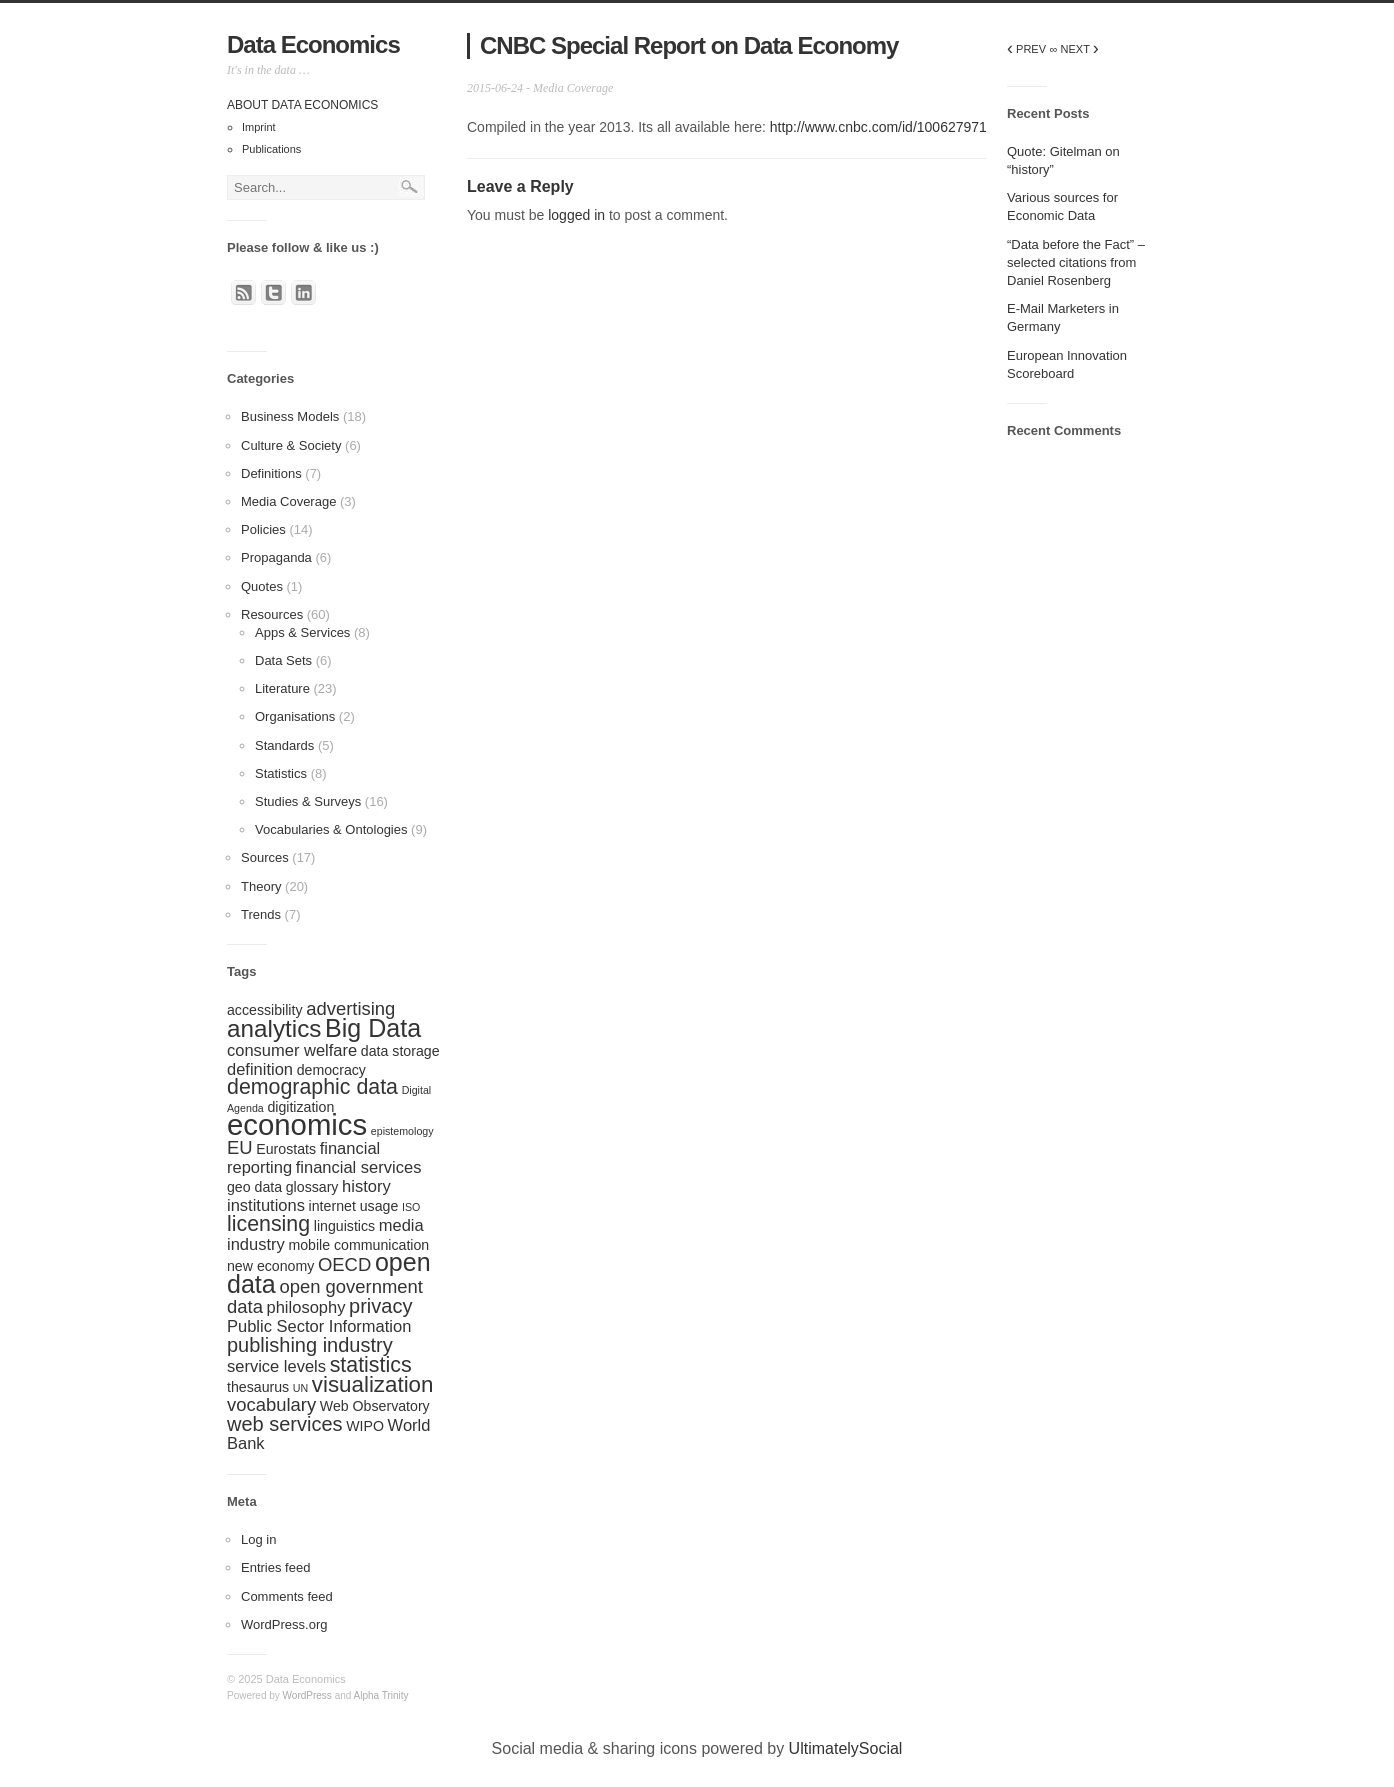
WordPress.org (284, 1624)
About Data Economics (302, 105)
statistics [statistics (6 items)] (371, 1365)
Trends (261, 914)
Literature (282, 688)
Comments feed (287, 1596)
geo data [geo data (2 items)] (254, 1187)
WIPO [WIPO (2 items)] (365, 1426)
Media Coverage (288, 501)
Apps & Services (302, 632)
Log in (258, 1539)
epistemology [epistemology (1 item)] (402, 1131)
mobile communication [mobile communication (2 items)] (358, 1245)
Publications (271, 149)
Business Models (290, 416)
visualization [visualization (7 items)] (373, 1384)
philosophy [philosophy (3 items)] (306, 1307)
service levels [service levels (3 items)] (276, 1366)
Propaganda (276, 557)
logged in (576, 215)
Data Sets (283, 660)
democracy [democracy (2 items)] (331, 1070)
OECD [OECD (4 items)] (344, 1264)
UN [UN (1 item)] (300, 1388)
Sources (265, 857)
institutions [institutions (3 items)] (266, 1205)
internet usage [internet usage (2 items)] (354, 1206)
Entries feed (275, 1567)
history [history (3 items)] (366, 1186)
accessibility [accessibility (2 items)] (265, 1010)
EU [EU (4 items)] (240, 1147)
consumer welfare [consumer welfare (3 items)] (292, 1050)
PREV (1026, 49)
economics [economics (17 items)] (297, 1124)
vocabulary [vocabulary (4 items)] (271, 1404)
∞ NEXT (1074, 49)
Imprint (259, 127)
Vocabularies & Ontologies (331, 829)
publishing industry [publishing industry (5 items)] (310, 1345)
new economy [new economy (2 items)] (270, 1266)
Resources (272, 614)
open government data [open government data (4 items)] (325, 1296)
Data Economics (313, 44)
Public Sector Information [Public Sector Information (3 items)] (319, 1326)
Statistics (281, 773)
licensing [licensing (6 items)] (268, 1224)
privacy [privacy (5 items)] (380, 1306)
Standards (284, 745)
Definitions (271, 473)
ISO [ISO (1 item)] (411, 1207)
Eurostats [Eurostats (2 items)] (286, 1149)
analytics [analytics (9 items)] (274, 1028)
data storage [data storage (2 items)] (400, 1051)
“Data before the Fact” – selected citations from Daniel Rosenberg (1076, 262)
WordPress (307, 1695)
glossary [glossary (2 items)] (312, 1187)
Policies (263, 529)
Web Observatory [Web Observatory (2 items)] (375, 1406)
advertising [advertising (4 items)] (350, 1008)
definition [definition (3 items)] (260, 1069)
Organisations (295, 716)
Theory (261, 886)
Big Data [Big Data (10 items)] (373, 1028)
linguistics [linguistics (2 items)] (344, 1226)
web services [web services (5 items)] (285, 1424)
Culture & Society (291, 445)
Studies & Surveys (308, 801)
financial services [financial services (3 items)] (359, 1167)
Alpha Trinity (381, 1695)
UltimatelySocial (846, 1748)
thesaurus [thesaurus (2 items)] (258, 1387)
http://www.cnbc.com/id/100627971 (878, 127)
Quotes (262, 586)
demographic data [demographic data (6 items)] (312, 1087)
